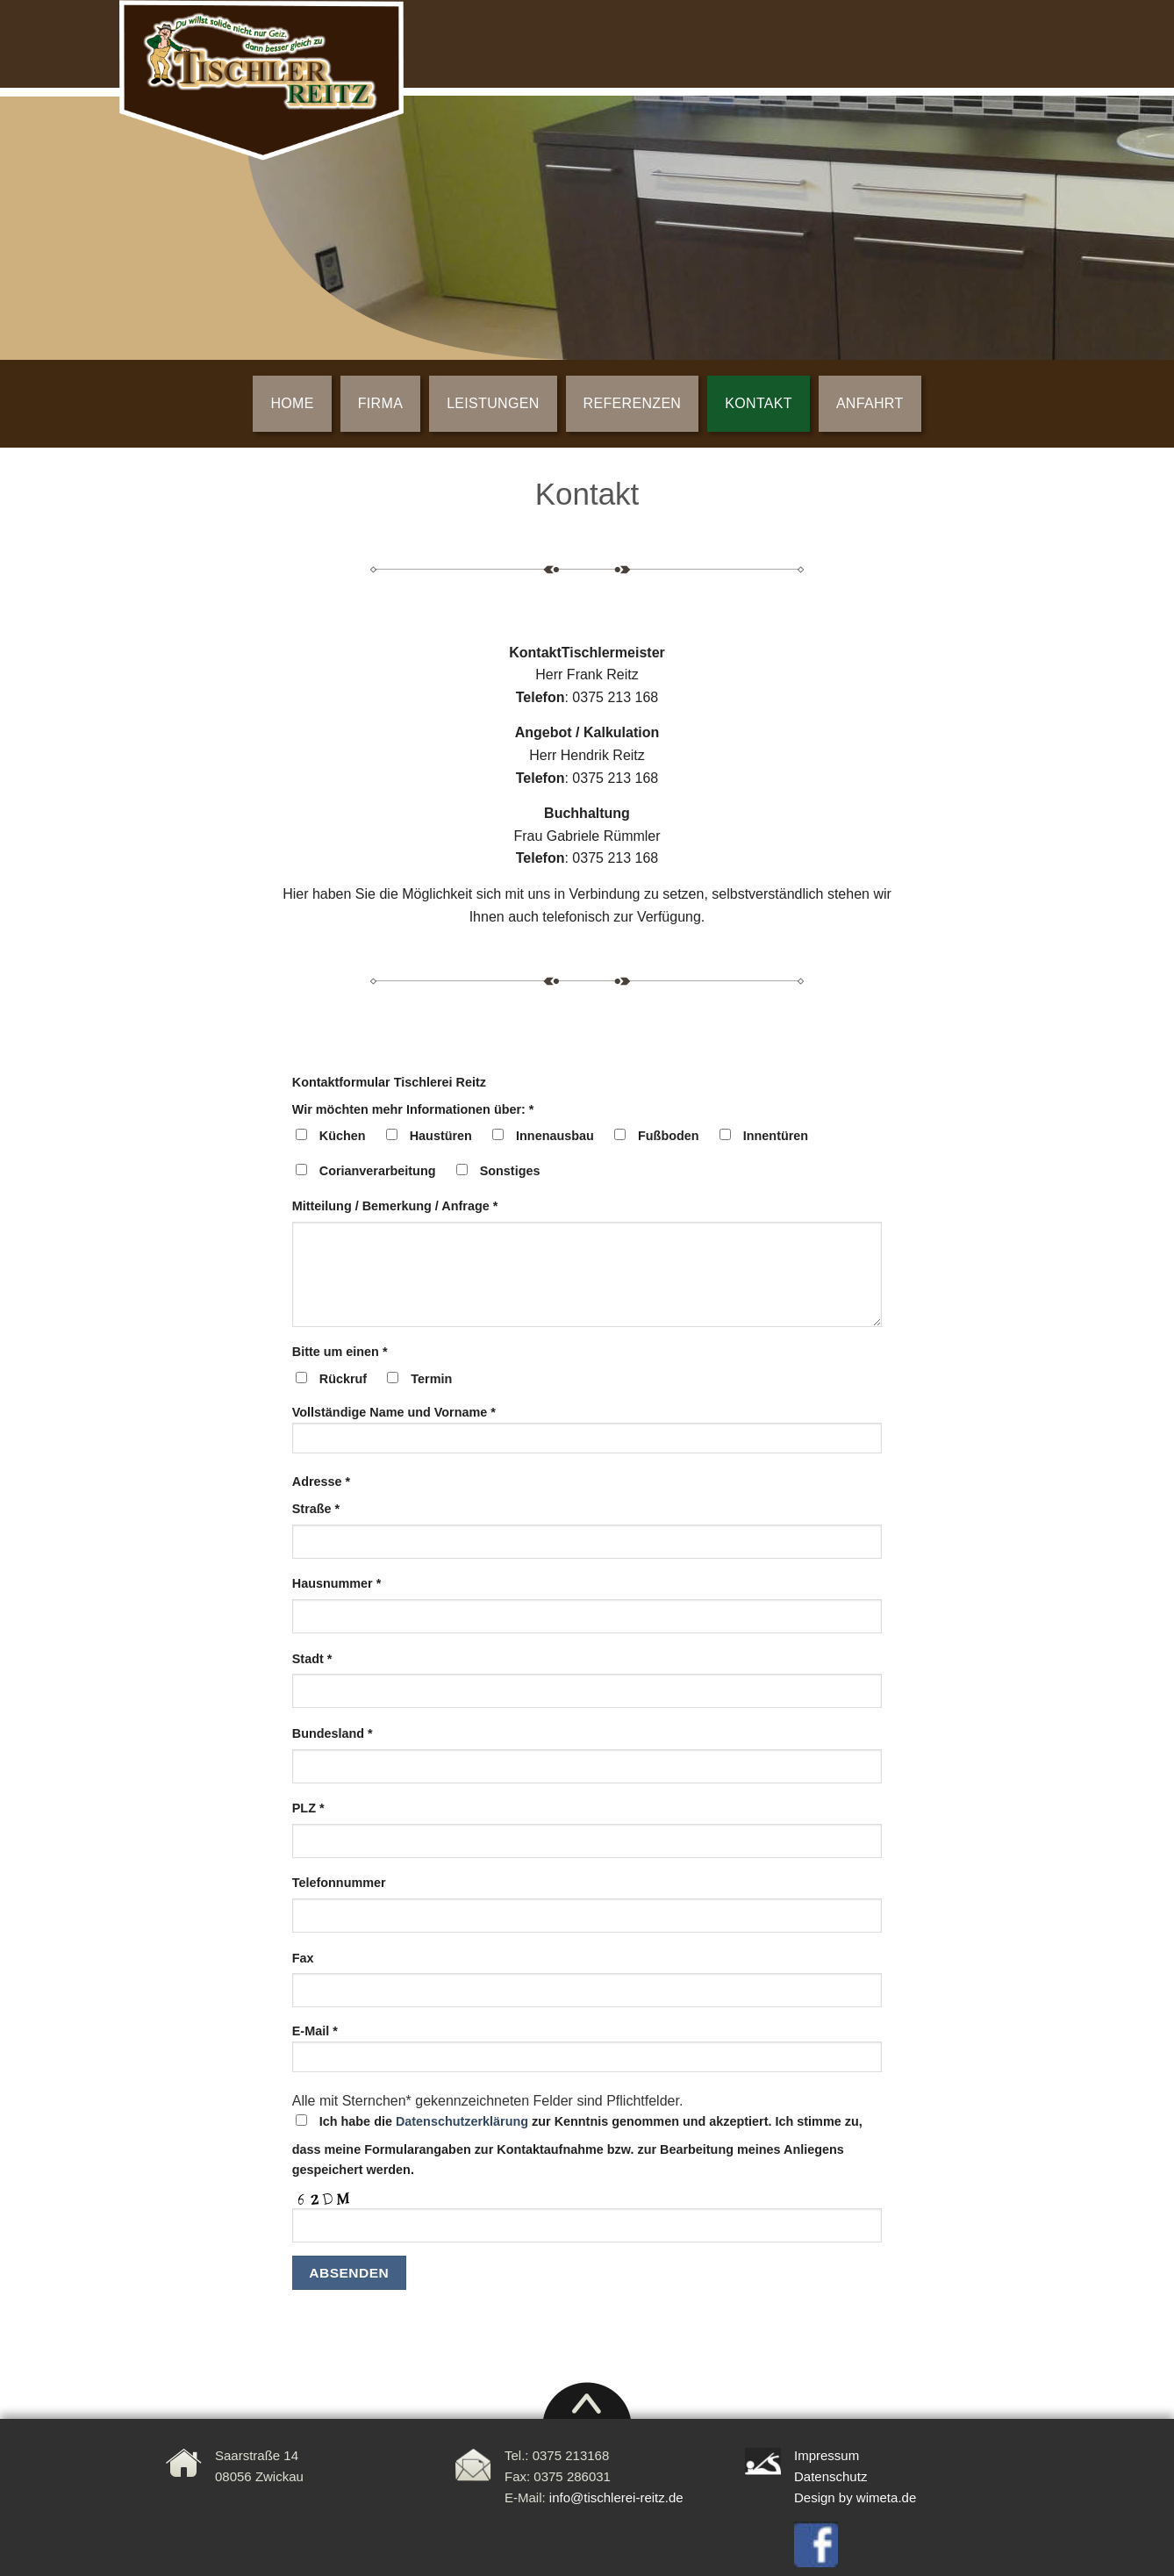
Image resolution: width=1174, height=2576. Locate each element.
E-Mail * (587, 2054)
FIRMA (380, 403)
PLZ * (308, 1808)
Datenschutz (830, 2476)
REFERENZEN (632, 403)
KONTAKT (758, 403)
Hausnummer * (337, 1583)
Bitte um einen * (340, 1352)
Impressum (826, 2455)
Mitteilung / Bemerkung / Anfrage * (395, 1206)
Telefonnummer (339, 1883)
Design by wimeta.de (855, 2497)
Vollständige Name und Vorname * (587, 1435)
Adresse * (321, 1482)
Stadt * (312, 1659)
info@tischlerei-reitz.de (616, 2497)
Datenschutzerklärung (462, 2121)
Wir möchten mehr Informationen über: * (413, 1109)
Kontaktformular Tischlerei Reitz (389, 1082)
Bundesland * (332, 1733)
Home (291, 403)
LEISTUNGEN (493, 403)
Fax (303, 1958)
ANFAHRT (870, 403)
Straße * (316, 1509)
